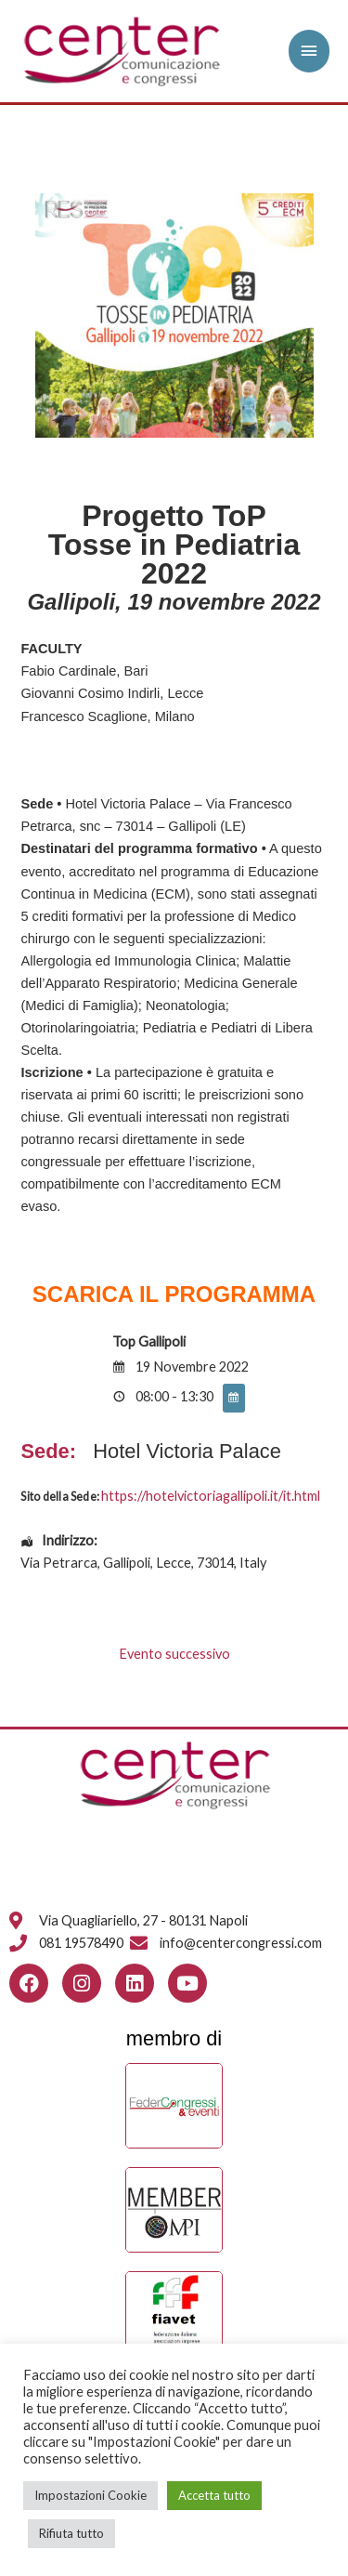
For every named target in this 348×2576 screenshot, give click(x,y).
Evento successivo (174, 1654)
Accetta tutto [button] (214, 2495)
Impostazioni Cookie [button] (90, 2495)
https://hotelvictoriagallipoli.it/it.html (210, 1496)
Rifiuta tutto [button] (71, 2533)
